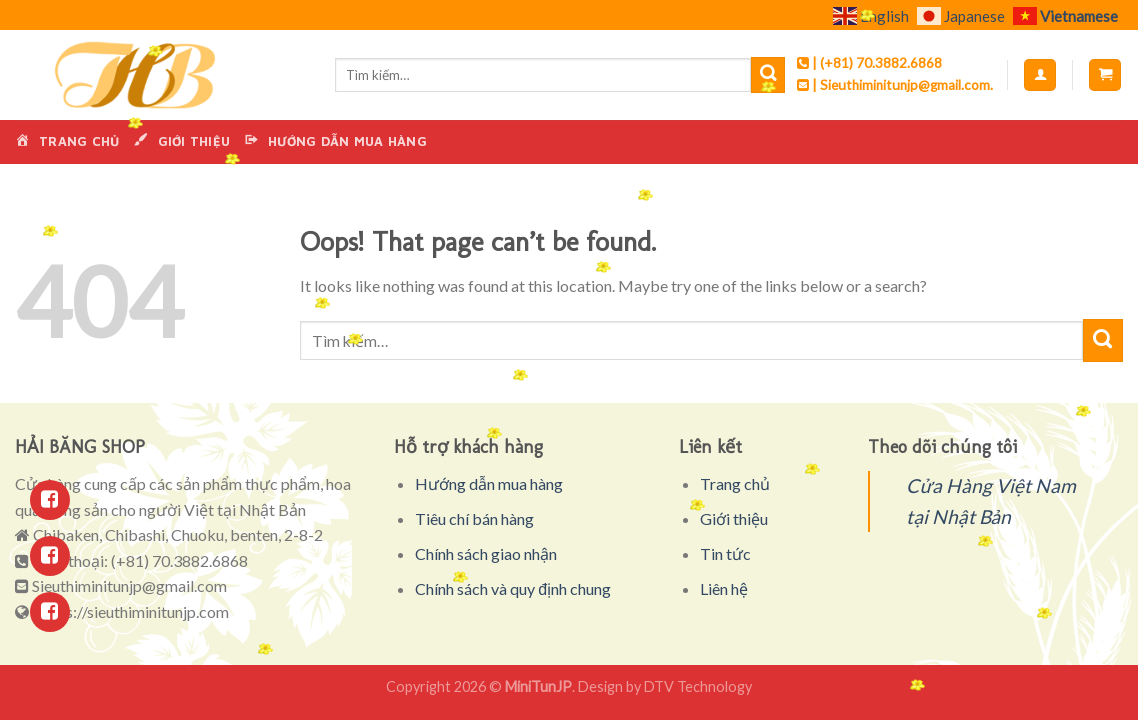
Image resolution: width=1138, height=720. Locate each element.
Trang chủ (735, 483)
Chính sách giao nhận (486, 553)
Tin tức (725, 553)
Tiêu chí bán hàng (474, 518)
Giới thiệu (734, 518)
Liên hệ (724, 588)
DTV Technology (698, 686)
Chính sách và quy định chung (513, 588)
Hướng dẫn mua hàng (489, 483)
